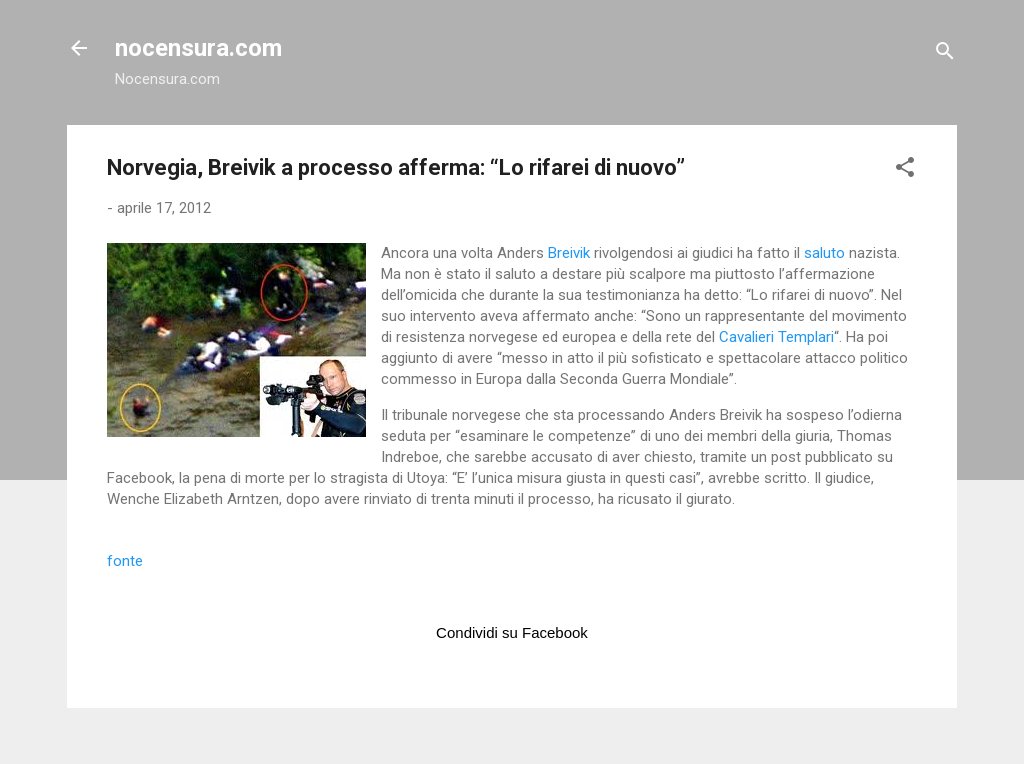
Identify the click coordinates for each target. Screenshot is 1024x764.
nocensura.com (198, 48)
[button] (905, 170)
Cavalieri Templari (776, 337)
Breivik (571, 253)
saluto (826, 253)
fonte (125, 561)
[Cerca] (945, 54)
